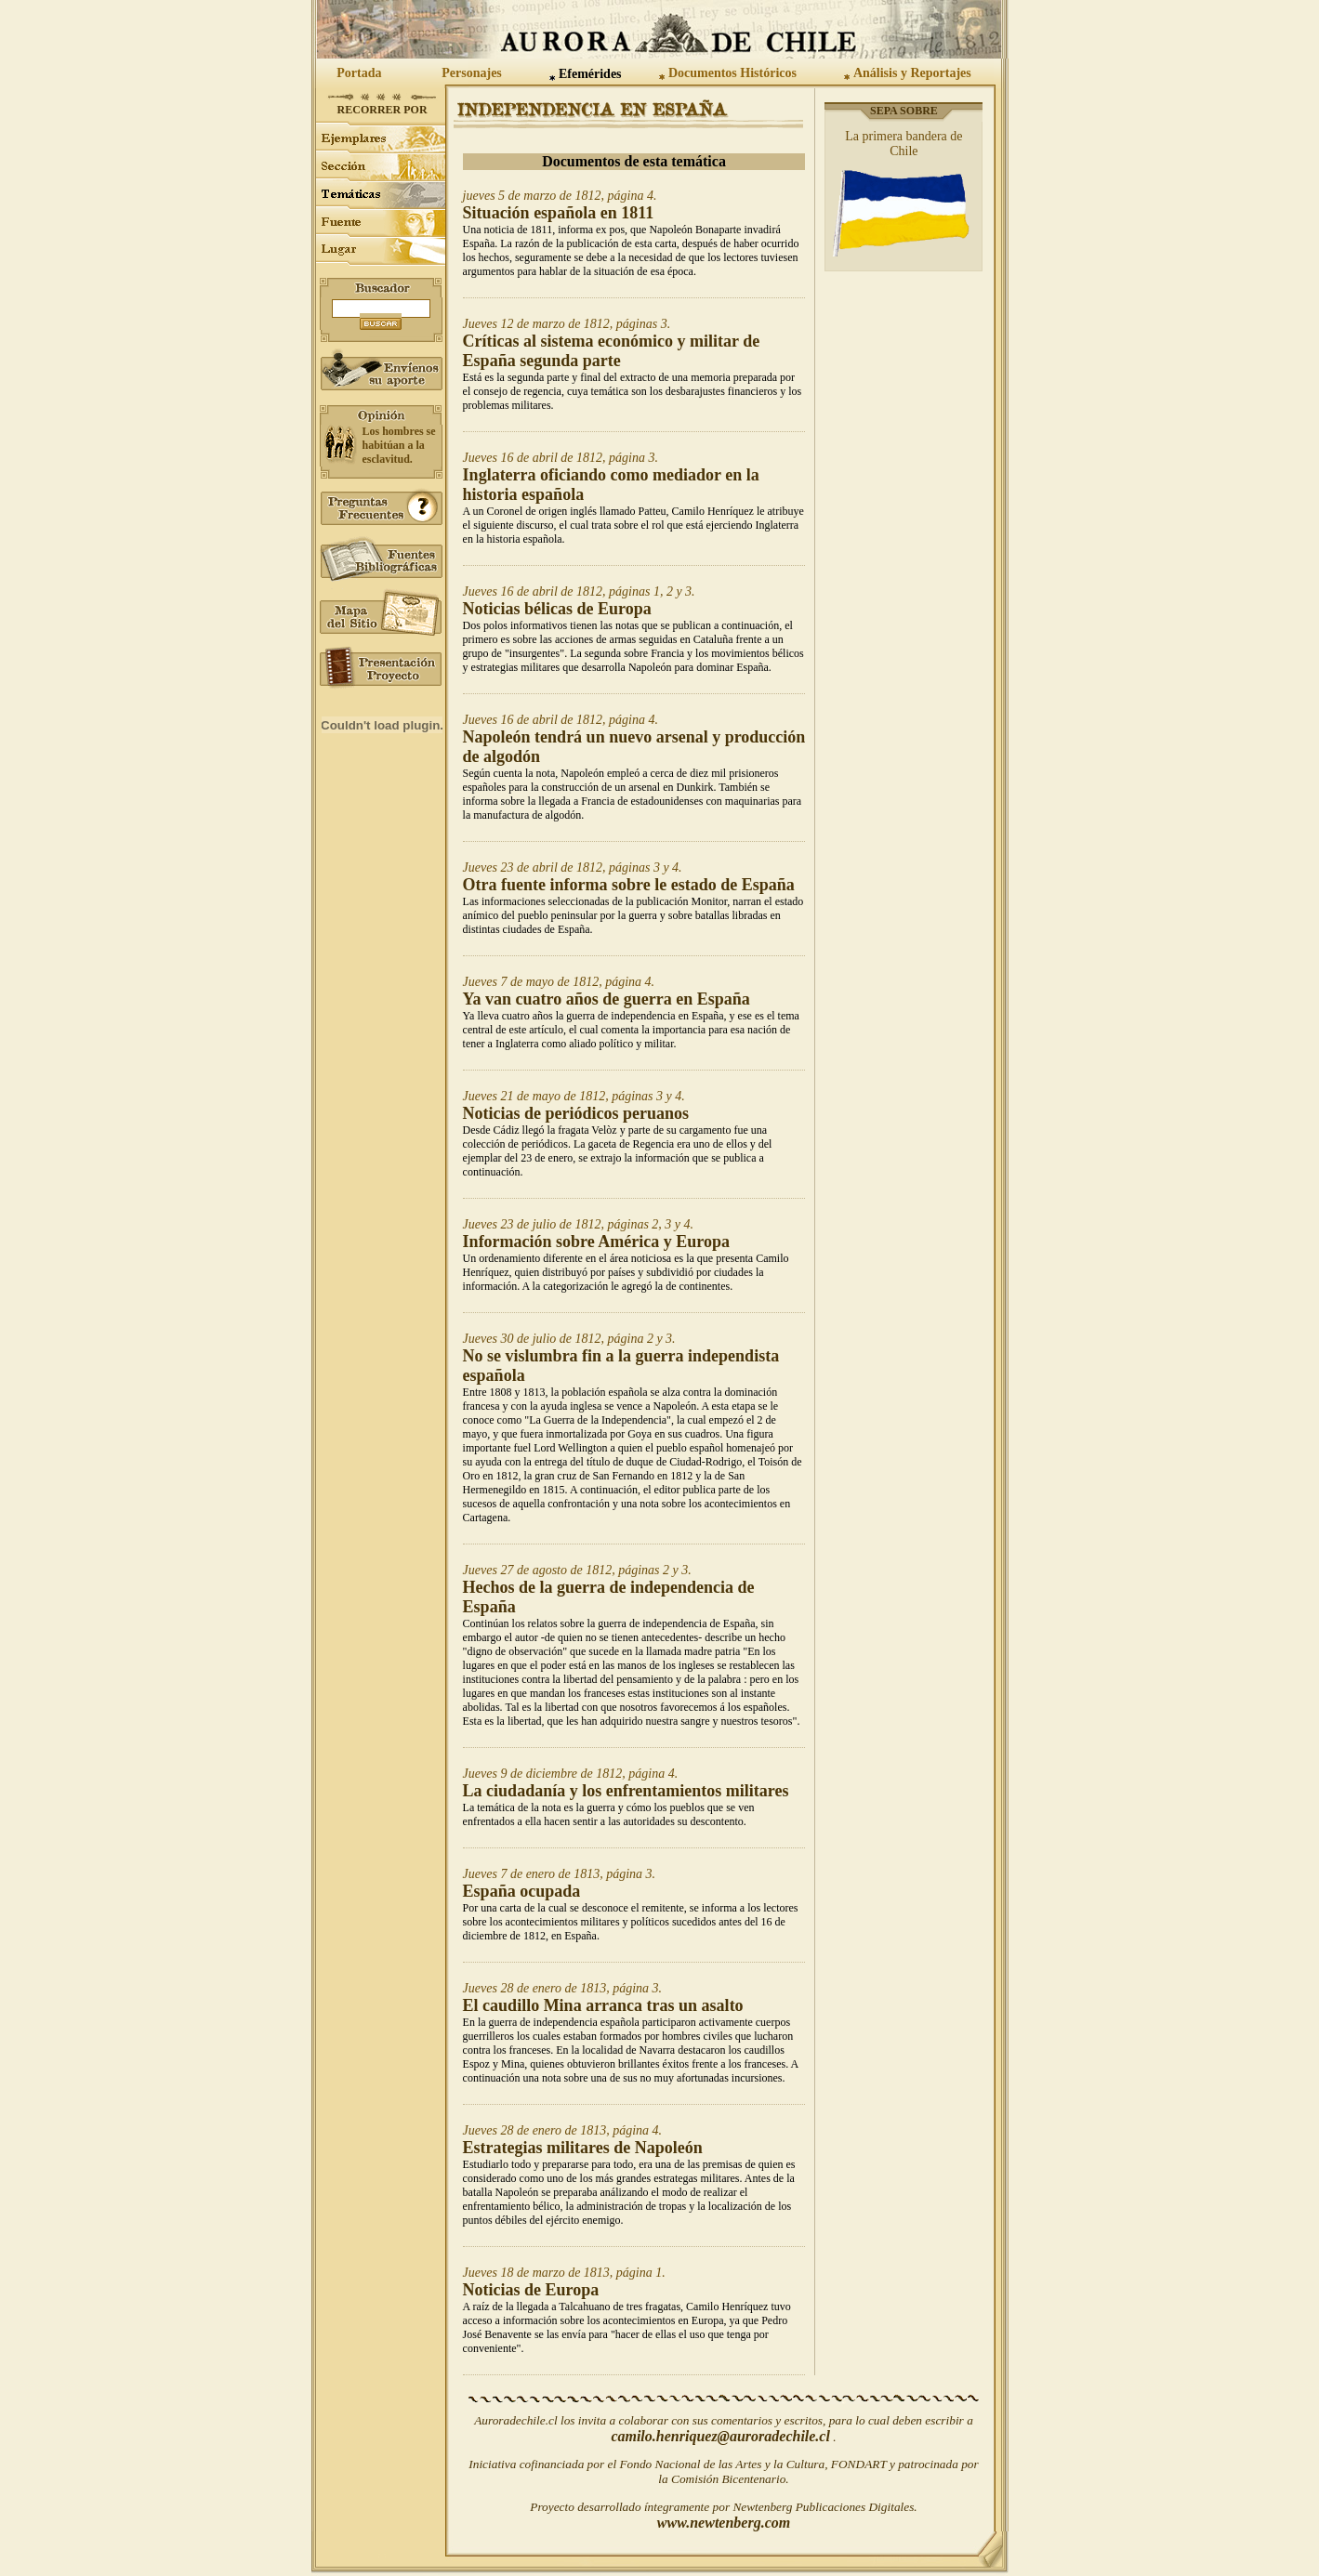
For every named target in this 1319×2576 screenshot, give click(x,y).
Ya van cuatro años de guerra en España (606, 999)
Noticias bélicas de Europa (557, 608)
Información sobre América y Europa (596, 1241)
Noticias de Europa (531, 2289)
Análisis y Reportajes (912, 73)
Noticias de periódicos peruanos (576, 1113)
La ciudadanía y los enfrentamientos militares (626, 1790)
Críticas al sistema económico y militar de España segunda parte (611, 351)
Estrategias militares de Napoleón (583, 2147)
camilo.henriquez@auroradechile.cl (720, 2436)
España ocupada (522, 1891)
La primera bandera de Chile (903, 143)
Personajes (472, 73)
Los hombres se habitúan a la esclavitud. (399, 445)
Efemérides (590, 74)
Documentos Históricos (732, 73)
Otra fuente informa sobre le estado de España (629, 884)
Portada (358, 73)
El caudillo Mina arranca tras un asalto (603, 2005)
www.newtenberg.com (723, 2522)
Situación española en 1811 (558, 213)
